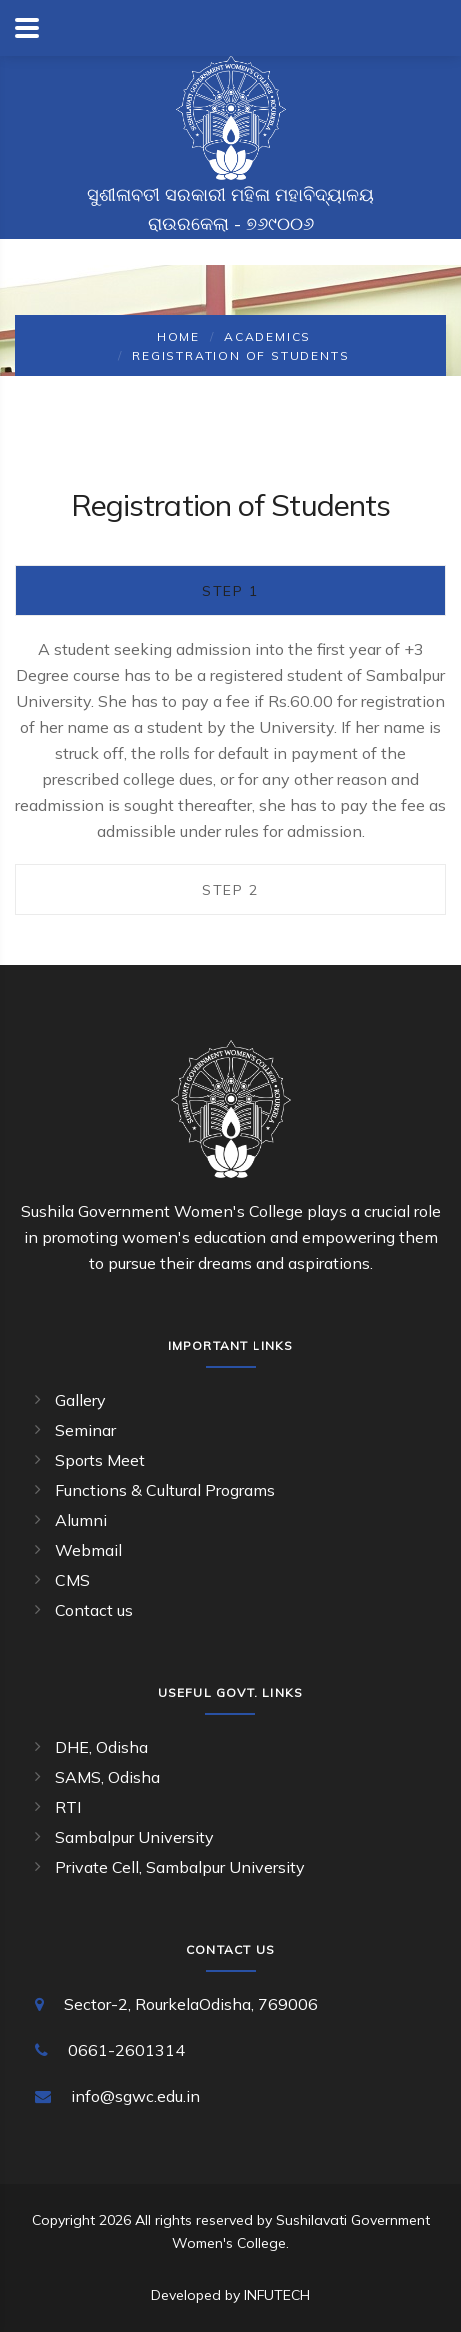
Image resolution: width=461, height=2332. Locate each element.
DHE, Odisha (101, 1747)
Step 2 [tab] (230, 890)
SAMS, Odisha (107, 1777)
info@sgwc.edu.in (135, 2096)
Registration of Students (240, 355)
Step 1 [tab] (230, 591)
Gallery (80, 1400)
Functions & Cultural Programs (165, 1490)
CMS (72, 1580)
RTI (68, 1807)
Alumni (81, 1520)
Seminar (85, 1430)
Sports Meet (100, 1460)
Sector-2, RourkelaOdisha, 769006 (191, 2004)
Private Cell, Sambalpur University (180, 1867)
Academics (267, 336)
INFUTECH (277, 2295)
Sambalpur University (134, 1837)
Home (178, 336)
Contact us (94, 1610)
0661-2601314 (126, 2050)
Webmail (88, 1550)
